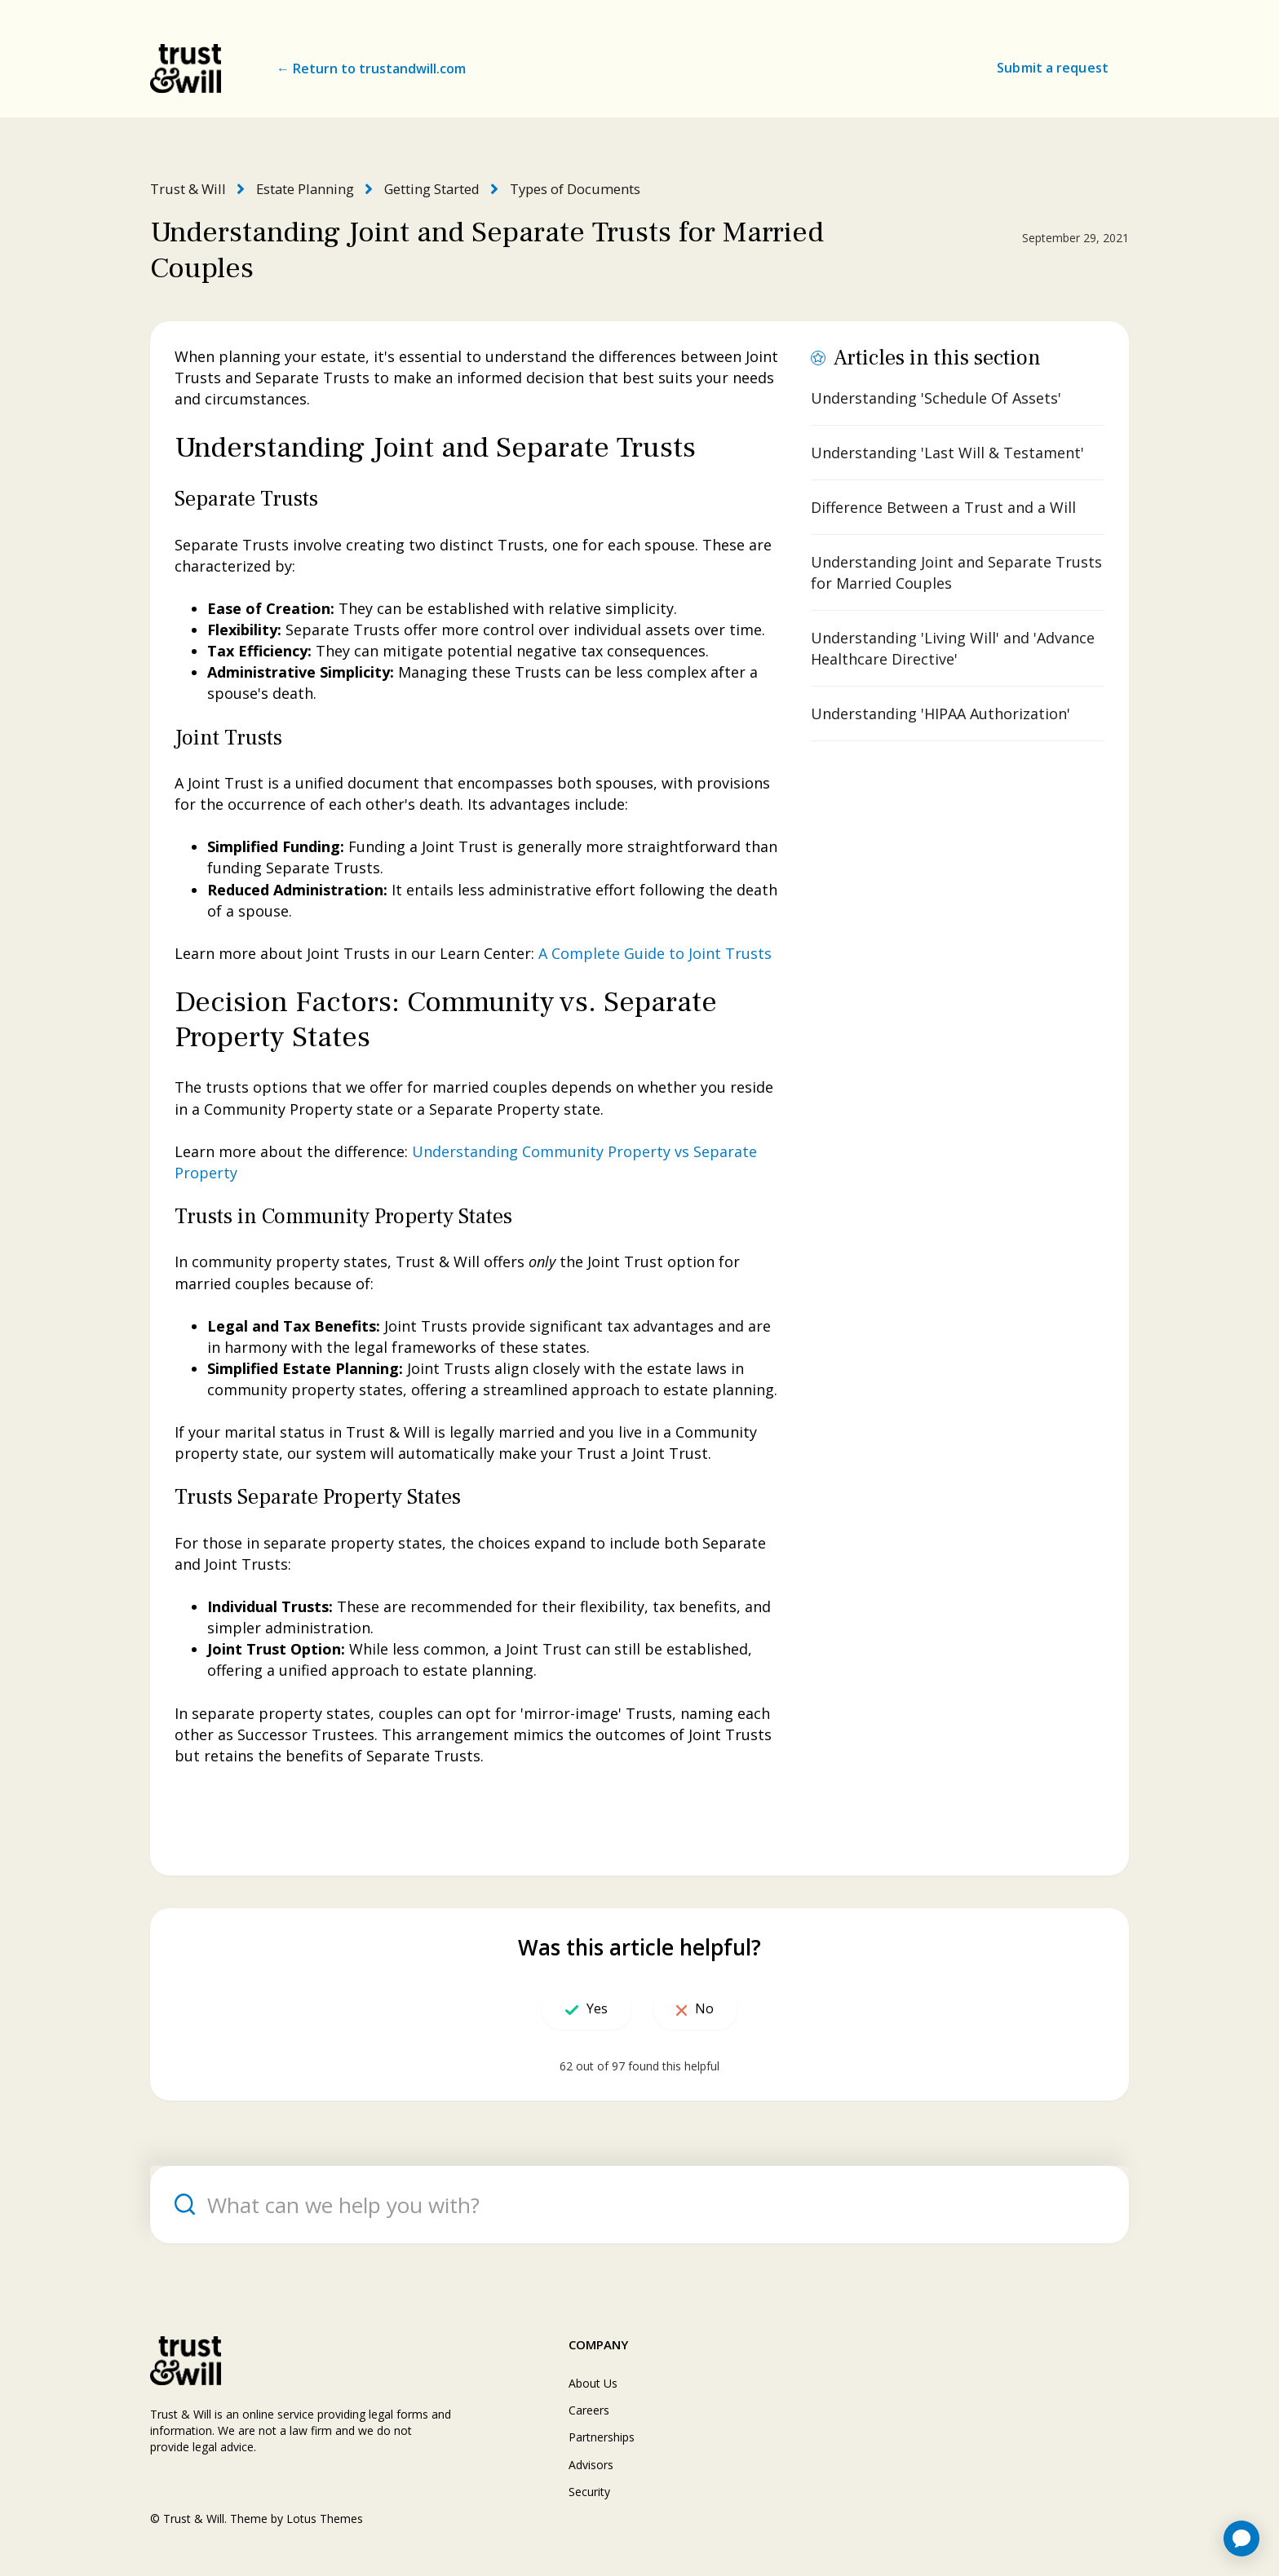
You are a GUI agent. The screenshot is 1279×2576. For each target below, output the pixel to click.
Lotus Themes (324, 2517)
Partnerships (602, 2436)
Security (589, 2491)
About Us (593, 2382)
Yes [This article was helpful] (584, 2008)
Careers (589, 2409)
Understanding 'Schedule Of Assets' (936, 397)
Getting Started (425, 188)
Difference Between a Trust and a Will (943, 506)
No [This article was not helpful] (716, 2008)
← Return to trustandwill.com (371, 68)
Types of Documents (566, 188)
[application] (1241, 2538)
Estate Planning (300, 188)
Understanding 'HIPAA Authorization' (940, 712)
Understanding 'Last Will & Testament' (947, 452)
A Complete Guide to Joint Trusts (655, 952)
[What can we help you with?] (639, 2203)
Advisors (591, 2464)
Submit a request (1053, 68)
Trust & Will (186, 188)
